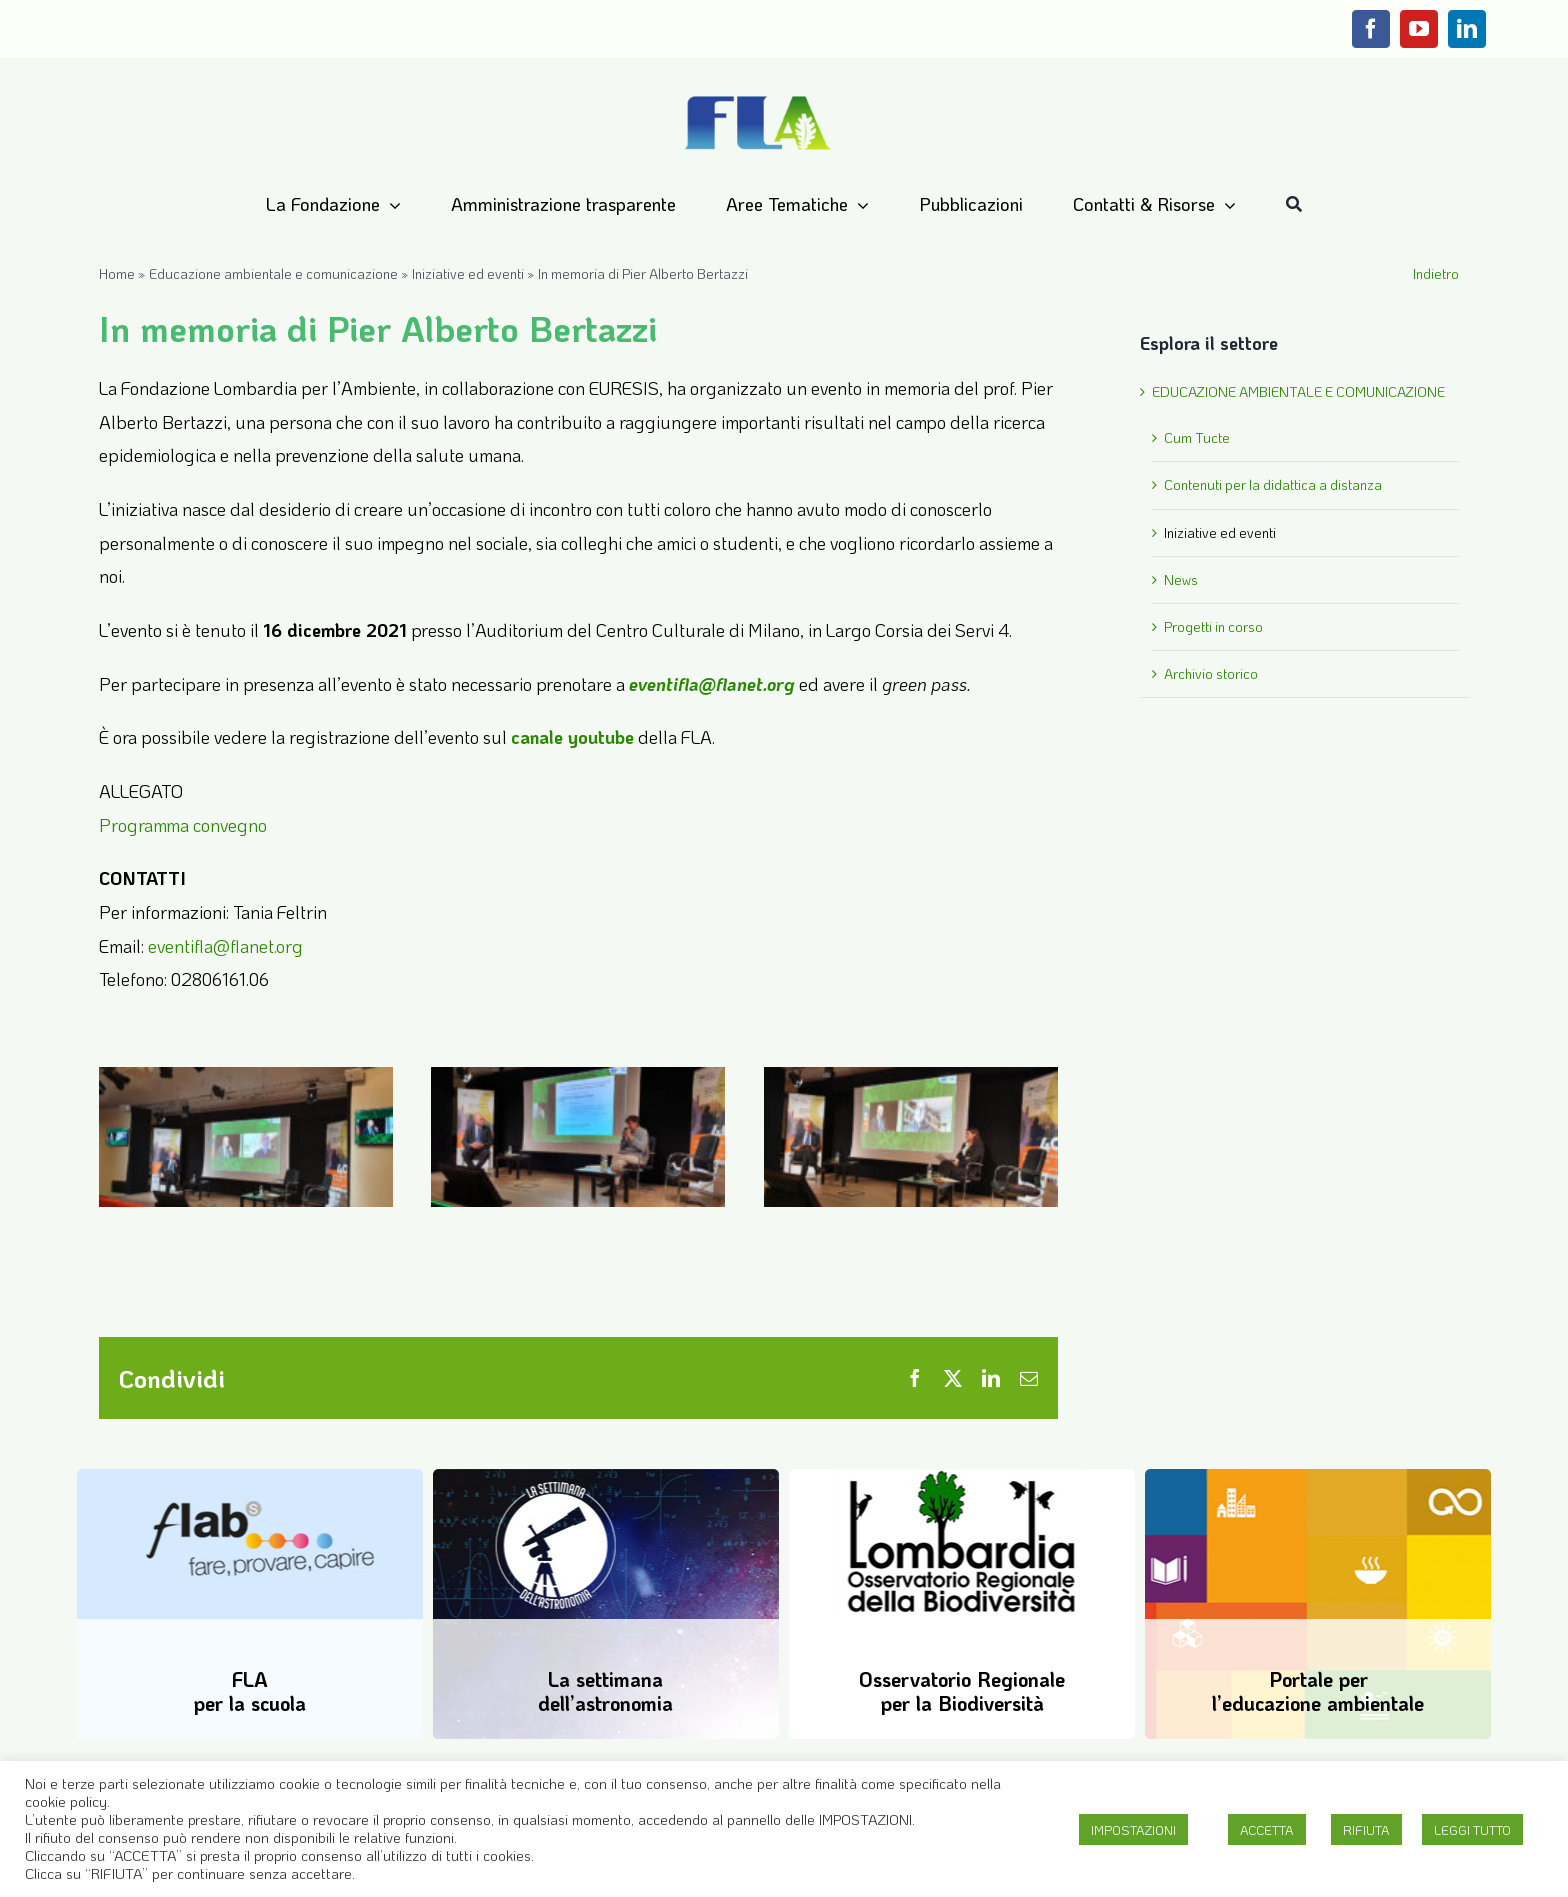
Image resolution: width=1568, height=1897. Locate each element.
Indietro (1436, 273)
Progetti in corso (1213, 626)
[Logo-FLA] (758, 97)
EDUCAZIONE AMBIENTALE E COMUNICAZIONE (1298, 391)
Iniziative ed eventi (468, 273)
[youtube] (1419, 29)
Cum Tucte (1197, 437)
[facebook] (1371, 29)
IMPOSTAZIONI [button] (1133, 1829)
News (1181, 579)
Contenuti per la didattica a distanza (1273, 484)
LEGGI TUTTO (1472, 1829)
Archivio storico (1211, 673)
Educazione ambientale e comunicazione (273, 273)
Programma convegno (183, 825)
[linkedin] (1467, 29)
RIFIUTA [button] (1366, 1829)
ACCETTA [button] (1267, 1829)
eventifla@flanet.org (225, 946)
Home (117, 273)
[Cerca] (1294, 205)
